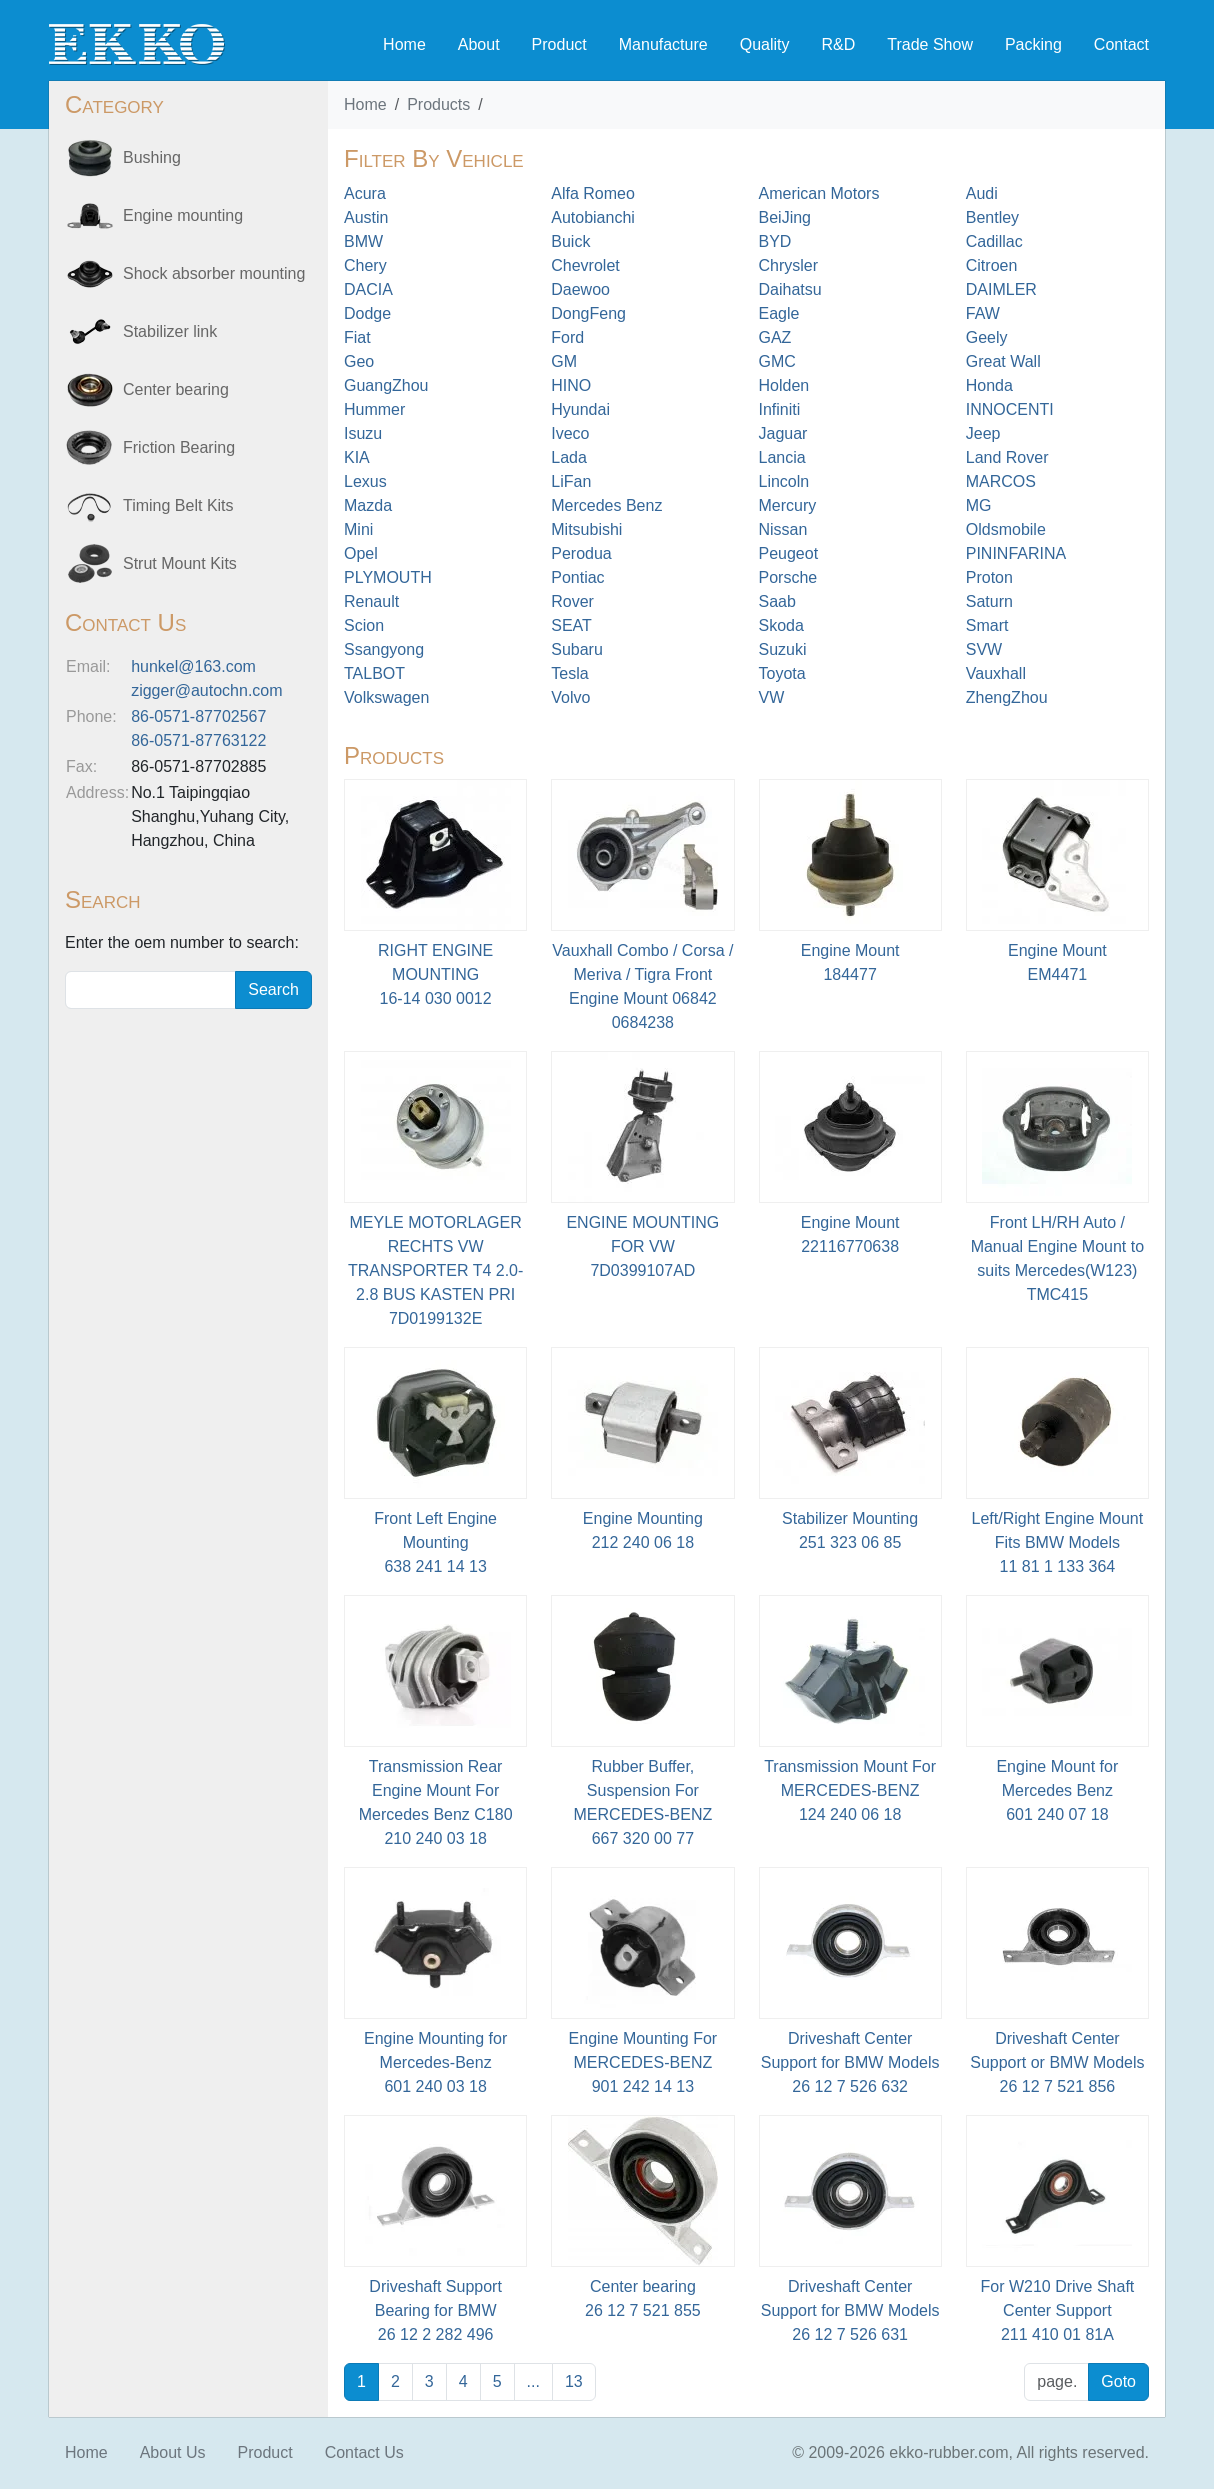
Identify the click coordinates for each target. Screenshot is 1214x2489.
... (533, 2381)
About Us (173, 2452)
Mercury (788, 505)
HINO (571, 385)
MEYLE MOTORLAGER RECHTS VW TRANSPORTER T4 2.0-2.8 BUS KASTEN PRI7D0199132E (435, 1270)
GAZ (775, 337)
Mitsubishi (586, 529)
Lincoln (784, 481)
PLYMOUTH (388, 577)
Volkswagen (386, 697)
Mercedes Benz (606, 505)
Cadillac (994, 241)
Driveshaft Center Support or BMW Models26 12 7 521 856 (1057, 2062)
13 (574, 2381)
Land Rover (1007, 457)
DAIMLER (1001, 289)
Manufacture (663, 44)
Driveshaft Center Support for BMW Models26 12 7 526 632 (850, 2062)
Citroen (992, 265)
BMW (363, 241)
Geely (987, 337)
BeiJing (785, 217)
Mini (358, 529)
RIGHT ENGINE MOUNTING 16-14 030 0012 (435, 974)
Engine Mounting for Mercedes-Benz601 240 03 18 (435, 2062)
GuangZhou (386, 385)
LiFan (571, 481)
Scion (364, 625)
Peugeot (789, 553)
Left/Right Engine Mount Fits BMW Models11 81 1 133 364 (1058, 1542)
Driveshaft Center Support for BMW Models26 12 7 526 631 (850, 2310)
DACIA (368, 289)
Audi (982, 193)
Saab (777, 601)
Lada (569, 457)
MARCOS (1001, 481)
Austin (366, 217)
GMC (777, 361)
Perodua (581, 553)
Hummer (374, 409)
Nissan (783, 529)
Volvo (570, 697)
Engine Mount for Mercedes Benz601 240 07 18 (1057, 1790)
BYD (775, 241)
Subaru (577, 649)
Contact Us (364, 2452)
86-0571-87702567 (198, 716)
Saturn (989, 601)
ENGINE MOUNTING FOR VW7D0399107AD (642, 1246)
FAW (983, 313)
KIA (357, 457)
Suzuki (783, 649)
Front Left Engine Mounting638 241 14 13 (435, 1542)
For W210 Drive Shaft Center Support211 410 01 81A (1057, 2310)
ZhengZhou (1007, 697)
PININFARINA (1016, 553)
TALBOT (374, 673)
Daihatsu (790, 289)
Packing (1033, 44)
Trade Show (930, 44)
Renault (371, 601)
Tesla (569, 673)
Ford (567, 337)
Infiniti (780, 409)
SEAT (571, 625)
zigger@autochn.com (206, 690)
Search (273, 989)
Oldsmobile (1006, 529)
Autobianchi (593, 217)
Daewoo (580, 289)
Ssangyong (384, 649)
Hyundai (580, 409)
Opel (361, 553)
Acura (365, 193)
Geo (359, 361)
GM (564, 361)
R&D (838, 44)
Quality (765, 44)
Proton (989, 577)
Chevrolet (585, 265)
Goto (1118, 2381)
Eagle (779, 313)
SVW (984, 649)
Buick (570, 241)
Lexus (365, 481)
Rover (572, 601)
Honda (989, 385)
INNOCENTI (1010, 409)
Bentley (992, 217)
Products (438, 104)
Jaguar (783, 433)
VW (772, 697)
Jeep (983, 433)
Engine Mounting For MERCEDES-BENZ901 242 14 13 (643, 2062)
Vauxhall (996, 673)
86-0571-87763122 (198, 740)
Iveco (570, 433)
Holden (784, 385)
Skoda (781, 625)
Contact (1121, 44)
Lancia (782, 457)
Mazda (368, 505)
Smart (987, 625)
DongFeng (588, 313)
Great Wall (1003, 361)
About (479, 44)
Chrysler (789, 265)
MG (979, 505)
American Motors (819, 193)
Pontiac (577, 577)
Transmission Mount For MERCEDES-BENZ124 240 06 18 (850, 1790)
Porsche (788, 577)
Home (404, 44)
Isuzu (363, 433)
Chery (365, 265)
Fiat (357, 337)
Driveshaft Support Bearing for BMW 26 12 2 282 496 (435, 2310)
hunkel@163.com (193, 666)
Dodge (367, 313)
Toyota (782, 673)
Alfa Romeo (593, 193)
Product (559, 44)
